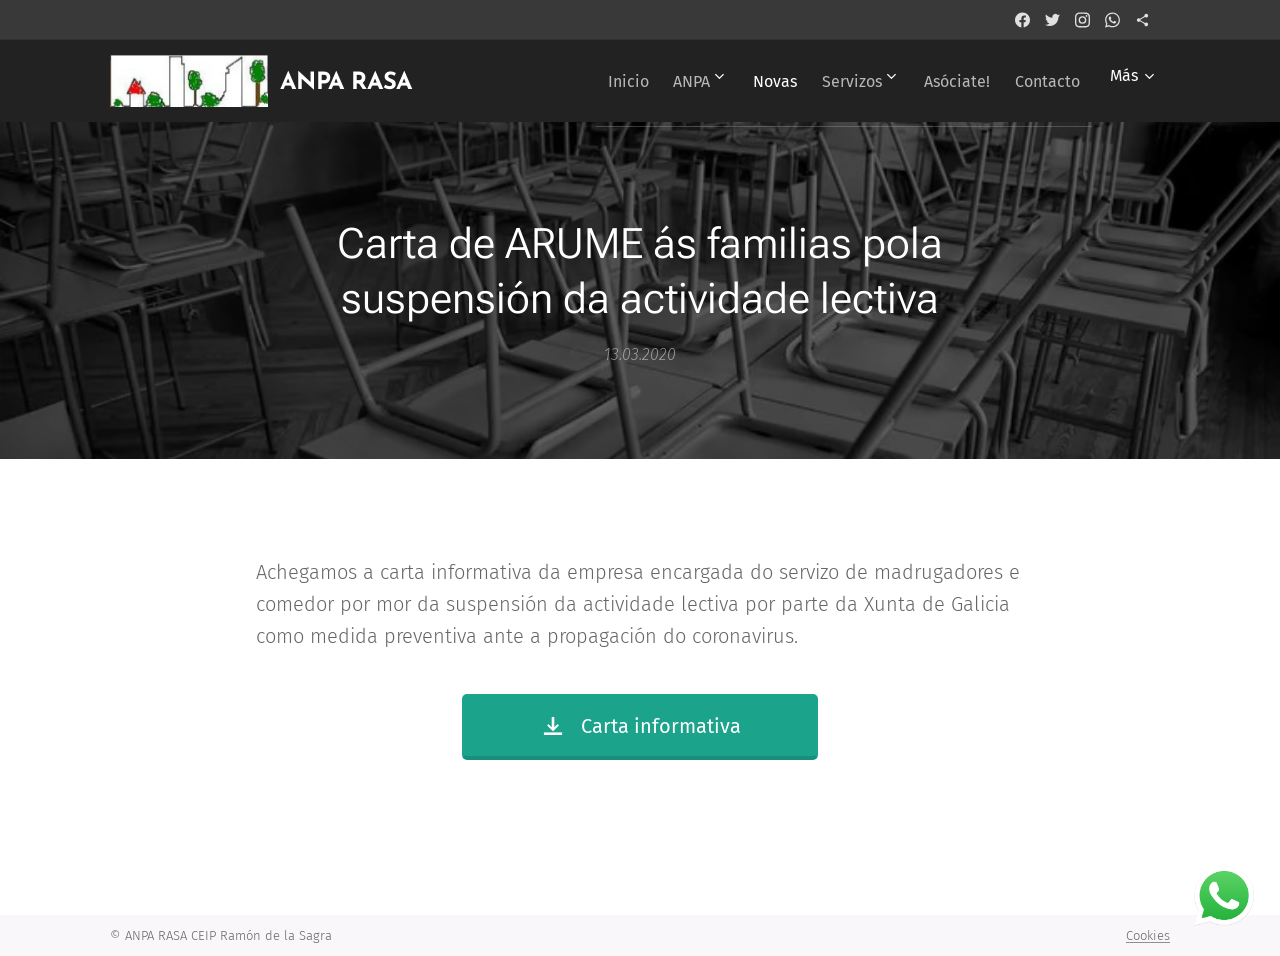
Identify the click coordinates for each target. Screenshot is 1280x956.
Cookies (1148, 935)
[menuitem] (573, 81)
